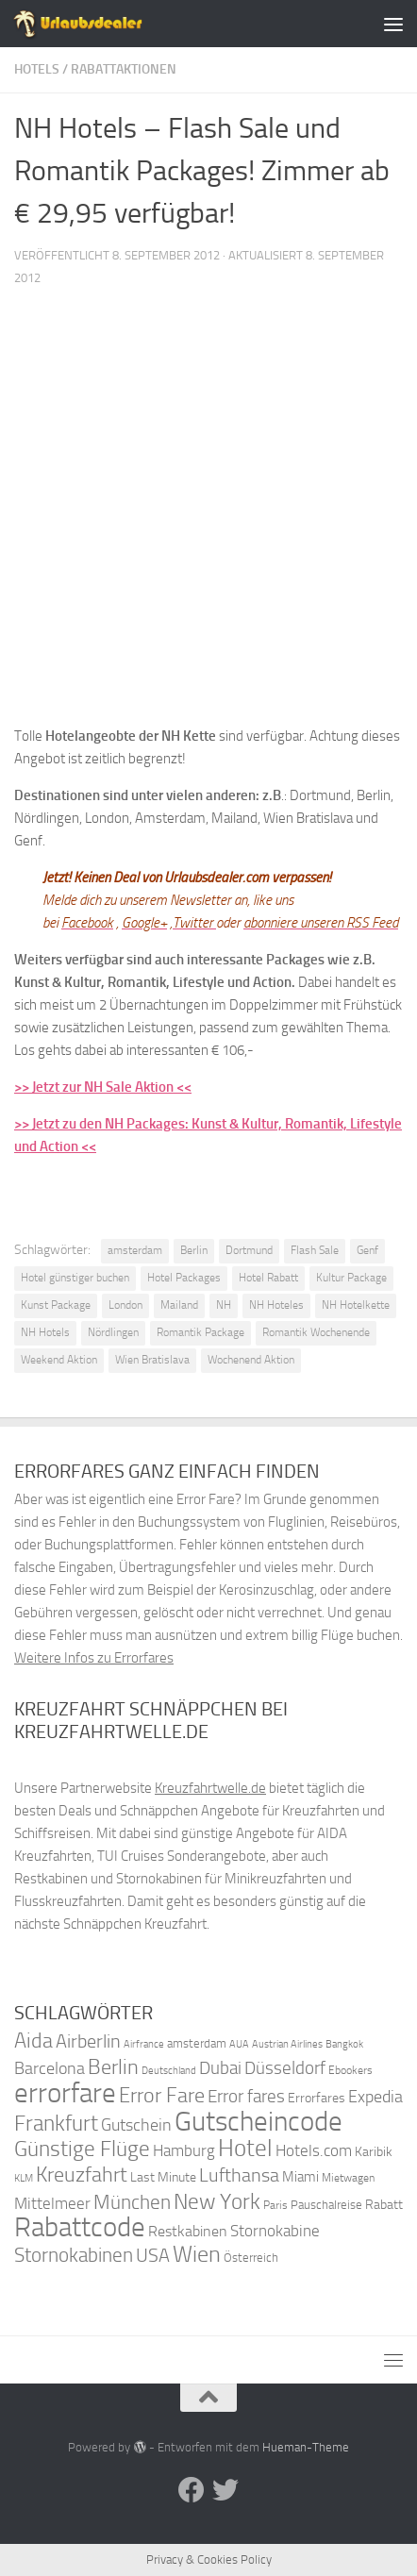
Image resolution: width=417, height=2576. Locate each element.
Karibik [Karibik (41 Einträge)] (373, 2152)
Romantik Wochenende (316, 1332)
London (125, 1305)
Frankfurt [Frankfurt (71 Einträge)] (56, 2123)
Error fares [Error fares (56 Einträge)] (246, 2096)
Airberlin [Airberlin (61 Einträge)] (88, 2041)
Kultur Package (351, 1277)
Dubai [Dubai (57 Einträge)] (220, 2068)
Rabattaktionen (123, 69)
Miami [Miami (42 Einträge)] (300, 2176)
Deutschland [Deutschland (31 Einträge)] (169, 2071)
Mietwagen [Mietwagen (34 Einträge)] (348, 2177)
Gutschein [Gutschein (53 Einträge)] (136, 2125)
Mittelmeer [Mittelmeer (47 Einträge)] (52, 2204)
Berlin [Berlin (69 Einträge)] (113, 2067)
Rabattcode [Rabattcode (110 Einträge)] (79, 2227)
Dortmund (249, 1250)
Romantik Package (200, 1332)
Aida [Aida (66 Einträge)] (33, 2041)
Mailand (179, 1305)
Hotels (36, 69)
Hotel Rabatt (268, 1277)
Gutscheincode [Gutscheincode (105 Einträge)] (258, 2121)
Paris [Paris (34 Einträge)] (275, 2205)
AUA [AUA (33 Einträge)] (239, 2043)
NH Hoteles (276, 1305)
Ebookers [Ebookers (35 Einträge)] (350, 2070)
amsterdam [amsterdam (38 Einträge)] (196, 2043)
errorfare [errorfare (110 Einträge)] (65, 2093)
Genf (367, 1250)
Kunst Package (56, 1305)
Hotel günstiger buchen (75, 1277)
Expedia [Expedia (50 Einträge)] (375, 2097)
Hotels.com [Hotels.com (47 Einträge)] (313, 2151)
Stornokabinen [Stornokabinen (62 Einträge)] (73, 2255)
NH (223, 1305)
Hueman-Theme (305, 2447)
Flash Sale (315, 1250)
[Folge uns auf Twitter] (225, 2490)
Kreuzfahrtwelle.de (210, 1788)
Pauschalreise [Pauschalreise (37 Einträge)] (326, 2205)
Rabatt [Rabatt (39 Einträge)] (384, 2205)
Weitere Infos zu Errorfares (94, 1657)
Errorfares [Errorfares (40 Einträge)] (316, 2098)
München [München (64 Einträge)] (132, 2202)
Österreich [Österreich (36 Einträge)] (251, 2257)
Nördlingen (113, 1332)
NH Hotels (45, 1332)
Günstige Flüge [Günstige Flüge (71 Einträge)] (82, 2149)
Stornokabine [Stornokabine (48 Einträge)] (275, 2230)
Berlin (194, 1250)
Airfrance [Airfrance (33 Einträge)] (144, 2043)
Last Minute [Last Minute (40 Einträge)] (163, 2177)
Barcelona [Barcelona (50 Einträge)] (49, 2069)
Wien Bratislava (152, 1359)
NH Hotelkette (356, 1305)
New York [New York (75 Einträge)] (217, 2201)
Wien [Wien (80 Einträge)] (197, 2253)
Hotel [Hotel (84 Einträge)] (245, 2148)
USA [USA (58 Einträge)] (153, 2256)
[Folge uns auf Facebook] (191, 2490)
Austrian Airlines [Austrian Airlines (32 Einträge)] (287, 2044)
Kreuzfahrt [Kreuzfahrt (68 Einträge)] (81, 2174)
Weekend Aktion (59, 1359)
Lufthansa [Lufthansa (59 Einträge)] (239, 2175)
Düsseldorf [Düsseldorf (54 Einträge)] (284, 2068)
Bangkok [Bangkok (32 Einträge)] (344, 2044)
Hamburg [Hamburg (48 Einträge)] (184, 2150)
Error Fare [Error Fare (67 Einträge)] (162, 2095)
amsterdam (135, 1250)
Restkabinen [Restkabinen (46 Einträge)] (187, 2231)
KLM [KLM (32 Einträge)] (23, 2178)
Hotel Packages (184, 1277)
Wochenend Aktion (251, 1359)
